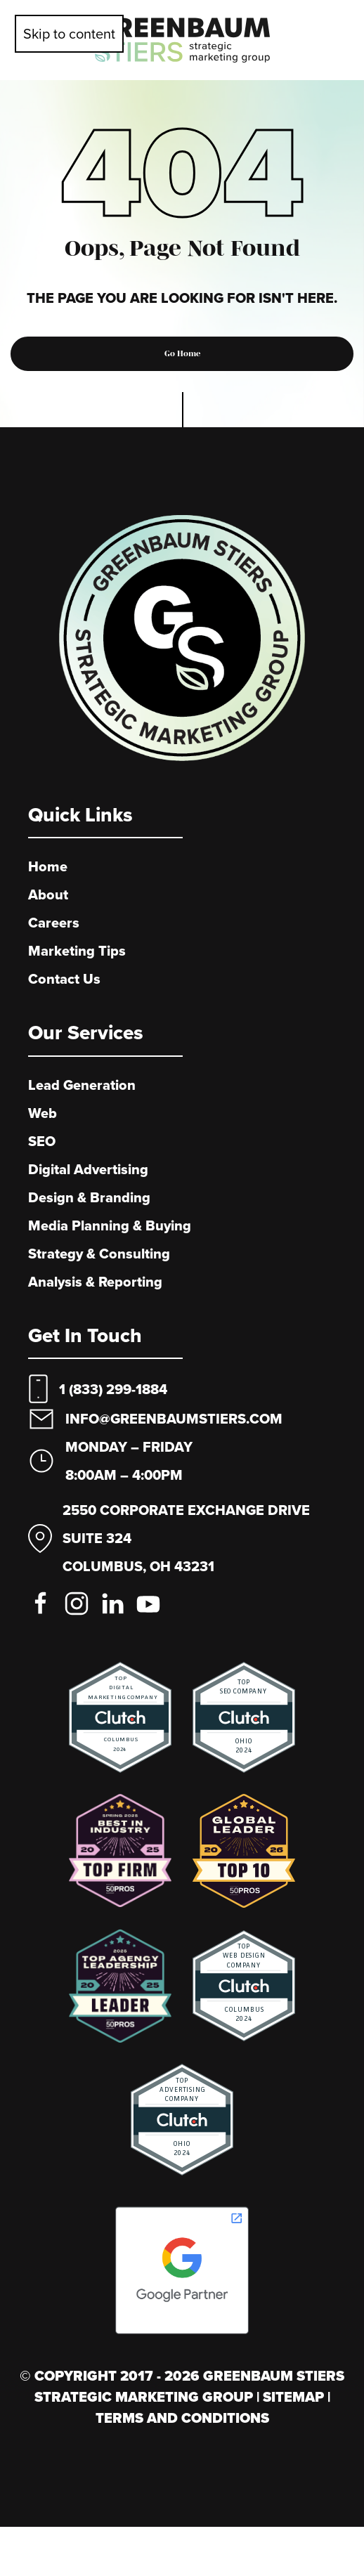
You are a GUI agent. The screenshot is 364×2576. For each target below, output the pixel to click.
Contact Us (64, 978)
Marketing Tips (77, 950)
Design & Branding (89, 1197)
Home (47, 866)
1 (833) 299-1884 (113, 1389)
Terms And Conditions (182, 2417)
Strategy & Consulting (99, 1253)
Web (42, 1113)
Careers (53, 922)
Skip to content (69, 33)
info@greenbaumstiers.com (173, 1418)
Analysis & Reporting (95, 1281)
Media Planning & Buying (109, 1225)
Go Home (182, 353)
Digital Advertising (88, 1169)
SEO (42, 1141)
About (48, 894)
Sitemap (295, 2396)
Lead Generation (82, 1084)
